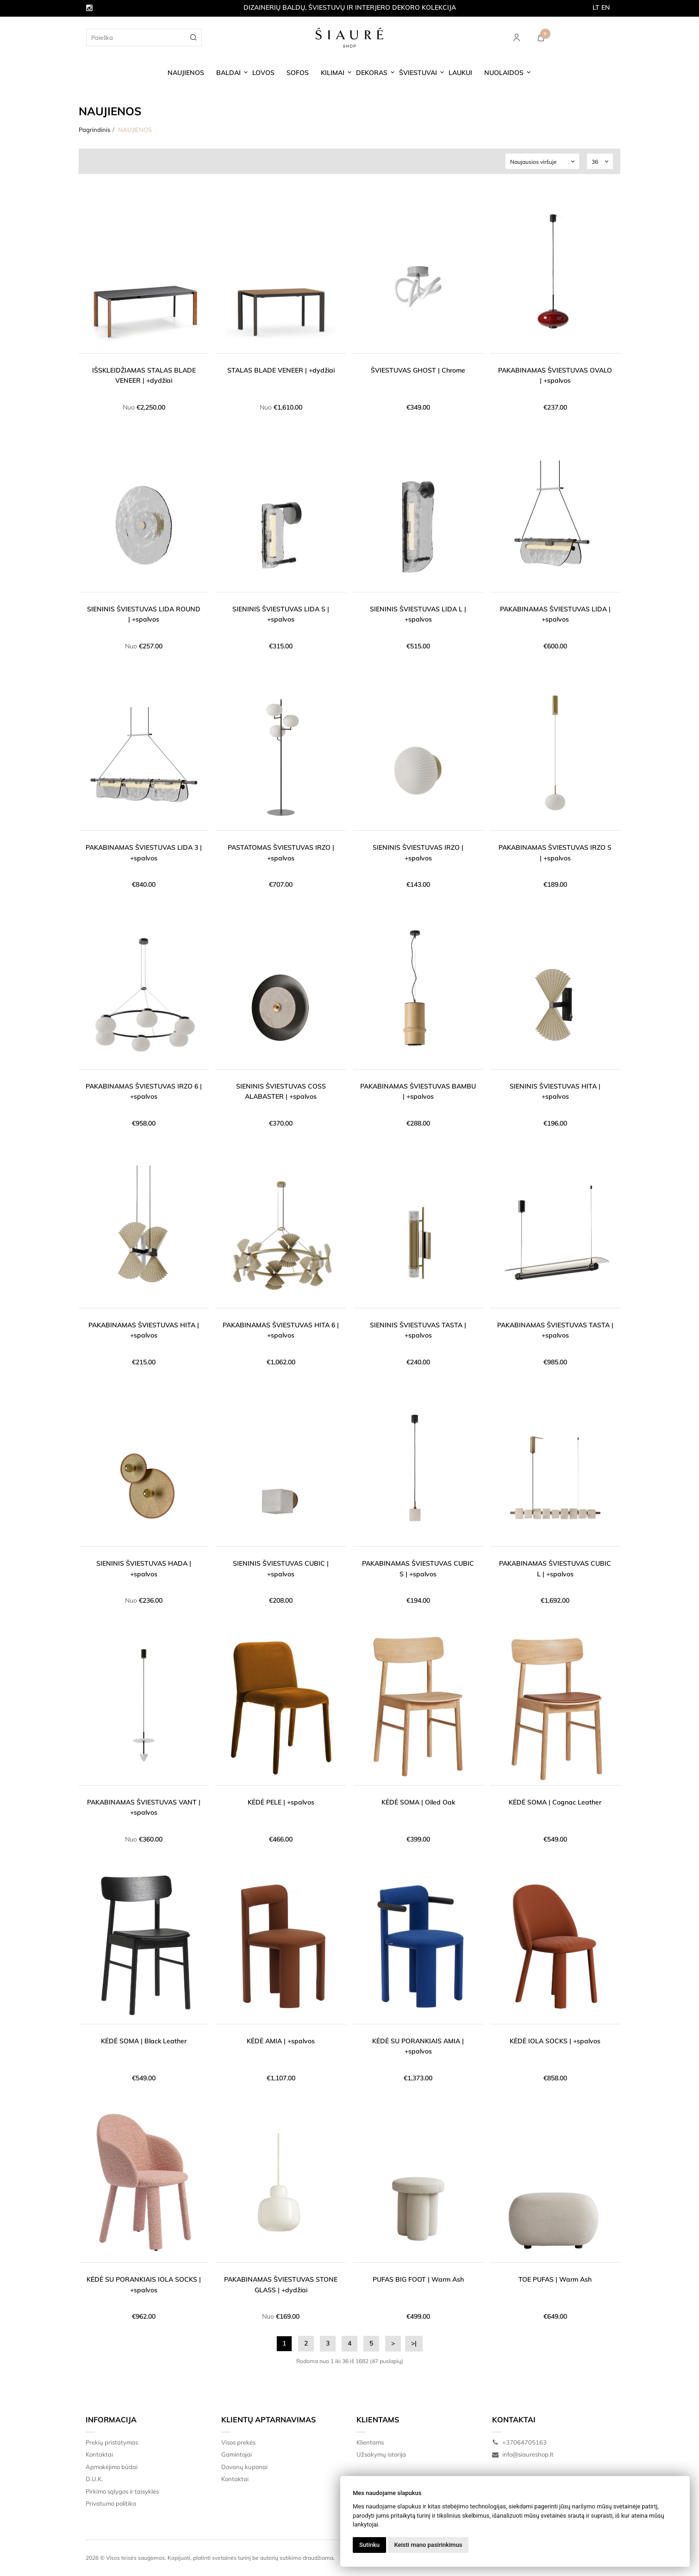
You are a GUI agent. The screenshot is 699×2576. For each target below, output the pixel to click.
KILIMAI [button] (332, 72)
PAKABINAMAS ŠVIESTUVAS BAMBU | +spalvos (418, 1091)
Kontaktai (99, 2454)
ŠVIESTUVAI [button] (418, 72)
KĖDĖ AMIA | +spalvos (281, 2041)
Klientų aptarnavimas (268, 2419)
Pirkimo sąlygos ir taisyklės (122, 2491)
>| (414, 2343)
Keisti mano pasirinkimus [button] (428, 2544)
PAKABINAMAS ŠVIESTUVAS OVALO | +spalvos (555, 375)
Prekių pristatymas (112, 2442)
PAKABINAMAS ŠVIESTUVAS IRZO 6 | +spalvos (144, 1091)
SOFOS (298, 72)
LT (596, 7)
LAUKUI (460, 72)
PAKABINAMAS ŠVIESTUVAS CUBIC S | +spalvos (418, 1568)
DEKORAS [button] (371, 72)
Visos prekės (238, 2442)
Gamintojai (236, 2454)
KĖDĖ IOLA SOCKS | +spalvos (555, 2041)
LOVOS (263, 72)
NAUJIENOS (186, 72)
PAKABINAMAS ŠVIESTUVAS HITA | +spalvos (143, 1330)
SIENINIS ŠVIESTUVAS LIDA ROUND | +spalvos (143, 614)
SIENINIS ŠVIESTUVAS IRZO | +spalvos (418, 852)
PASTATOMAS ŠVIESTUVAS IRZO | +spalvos (281, 852)
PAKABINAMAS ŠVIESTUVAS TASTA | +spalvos (555, 1330)
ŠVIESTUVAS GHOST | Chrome (418, 370)
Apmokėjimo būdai (111, 2466)
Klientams (377, 2419)
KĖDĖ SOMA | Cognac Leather (555, 1802)
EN (605, 7)
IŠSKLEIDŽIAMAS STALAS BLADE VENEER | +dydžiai (144, 375)
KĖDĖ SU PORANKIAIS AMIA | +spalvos (418, 2046)
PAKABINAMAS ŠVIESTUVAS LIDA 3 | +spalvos (144, 852)
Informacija (111, 2419)
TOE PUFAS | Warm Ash (555, 2279)
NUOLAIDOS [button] (504, 72)
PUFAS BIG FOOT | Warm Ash (418, 2279)
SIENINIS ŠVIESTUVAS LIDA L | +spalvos (418, 614)
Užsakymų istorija (381, 2454)
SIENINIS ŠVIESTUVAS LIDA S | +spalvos (280, 614)
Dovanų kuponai (244, 2466)
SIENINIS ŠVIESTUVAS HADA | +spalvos (143, 1568)
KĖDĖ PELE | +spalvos (281, 1802)
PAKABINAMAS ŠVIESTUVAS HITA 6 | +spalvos (281, 1330)
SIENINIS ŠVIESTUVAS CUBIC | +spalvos (281, 1568)
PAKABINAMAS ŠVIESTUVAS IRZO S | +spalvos (555, 852)
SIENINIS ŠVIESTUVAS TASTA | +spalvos (418, 1330)
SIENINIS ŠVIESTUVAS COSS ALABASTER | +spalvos (281, 1091)
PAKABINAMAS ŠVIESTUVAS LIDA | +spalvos (555, 614)
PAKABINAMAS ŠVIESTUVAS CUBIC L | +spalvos (555, 1568)
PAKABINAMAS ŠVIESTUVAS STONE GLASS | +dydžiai (280, 2284)
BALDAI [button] (228, 72)
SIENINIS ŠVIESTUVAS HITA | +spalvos (555, 1091)
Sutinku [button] (369, 2544)
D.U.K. (94, 2479)
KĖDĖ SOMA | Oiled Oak (418, 1802)
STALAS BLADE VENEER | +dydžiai (281, 370)
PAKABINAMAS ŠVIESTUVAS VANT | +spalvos (143, 1807)
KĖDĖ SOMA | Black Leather (144, 2041)
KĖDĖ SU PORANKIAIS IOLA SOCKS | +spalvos (144, 2284)
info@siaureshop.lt (523, 2454)
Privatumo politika (111, 2503)
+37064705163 (519, 2442)
